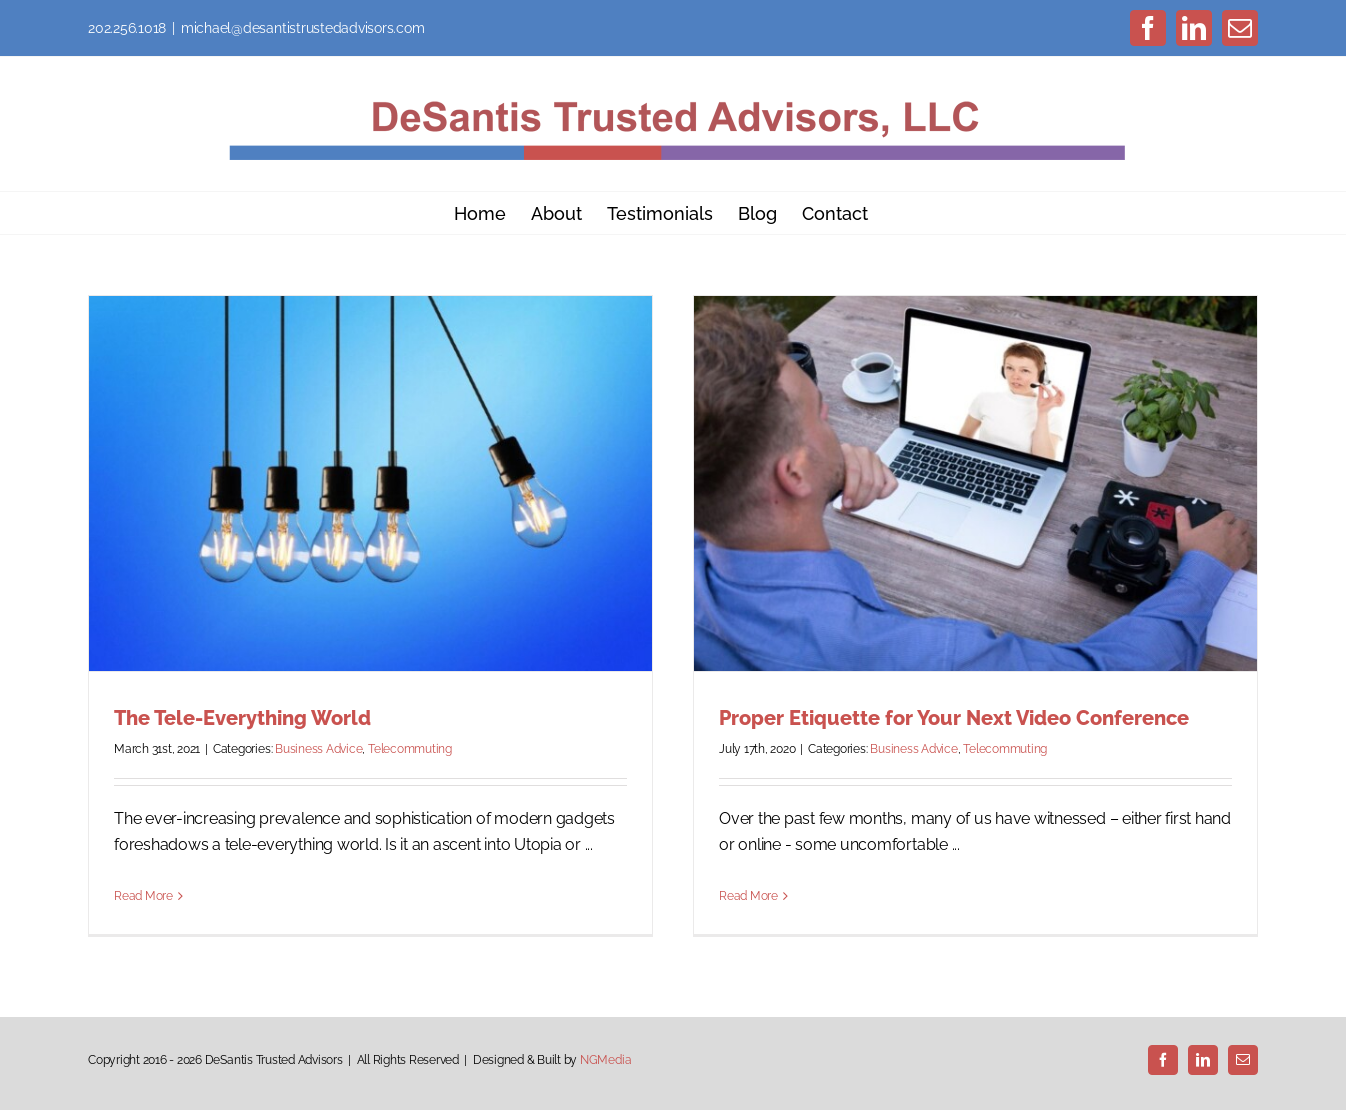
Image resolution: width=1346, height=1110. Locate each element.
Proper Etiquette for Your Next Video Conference (954, 718)
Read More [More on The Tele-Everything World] (143, 896)
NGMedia (605, 1060)
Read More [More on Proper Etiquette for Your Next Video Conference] (748, 896)
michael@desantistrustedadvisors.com (303, 28)
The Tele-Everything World (242, 718)
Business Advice (318, 749)
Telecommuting (410, 749)
